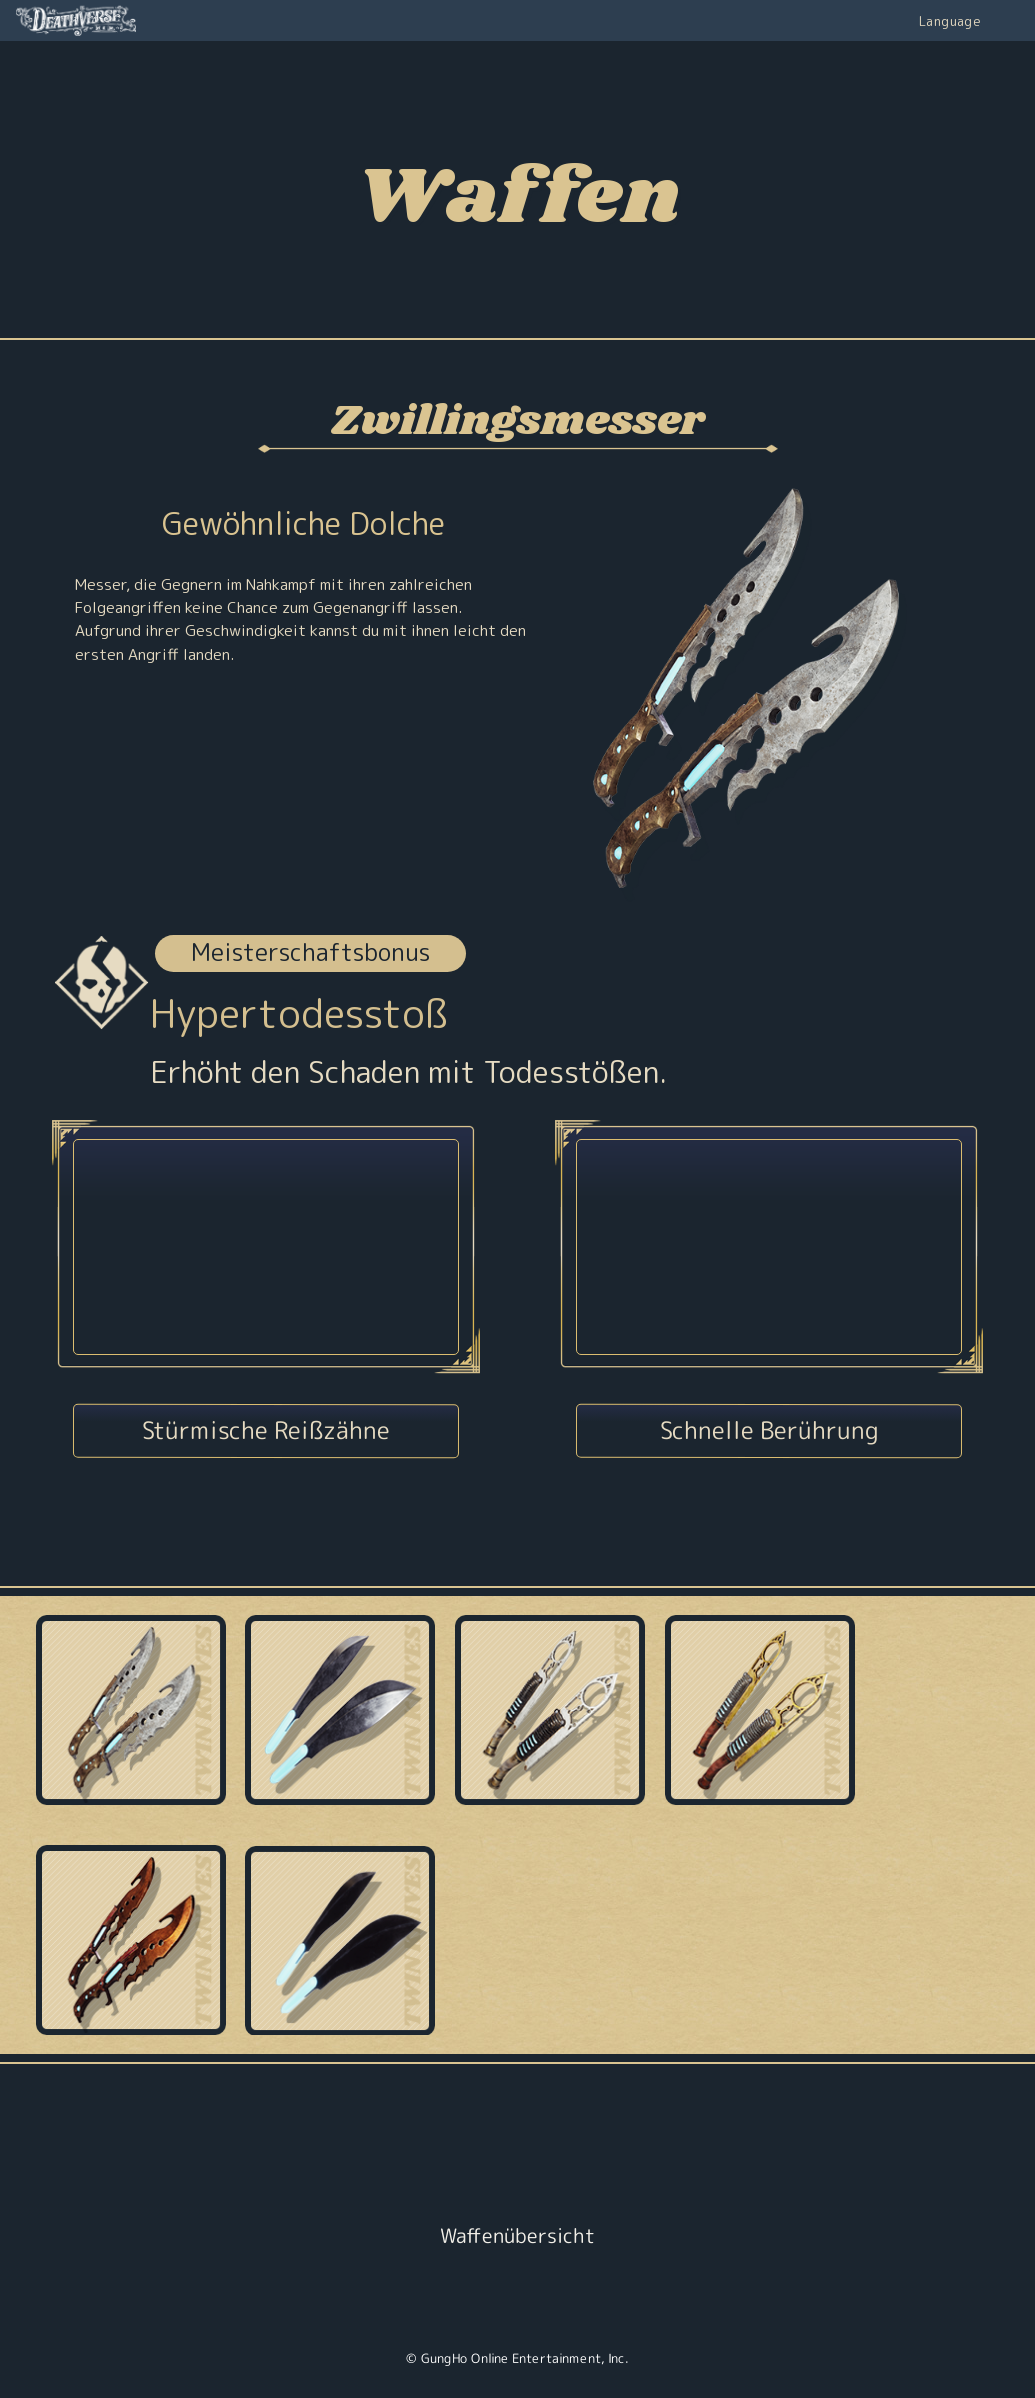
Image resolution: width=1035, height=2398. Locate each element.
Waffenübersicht (517, 2235)
